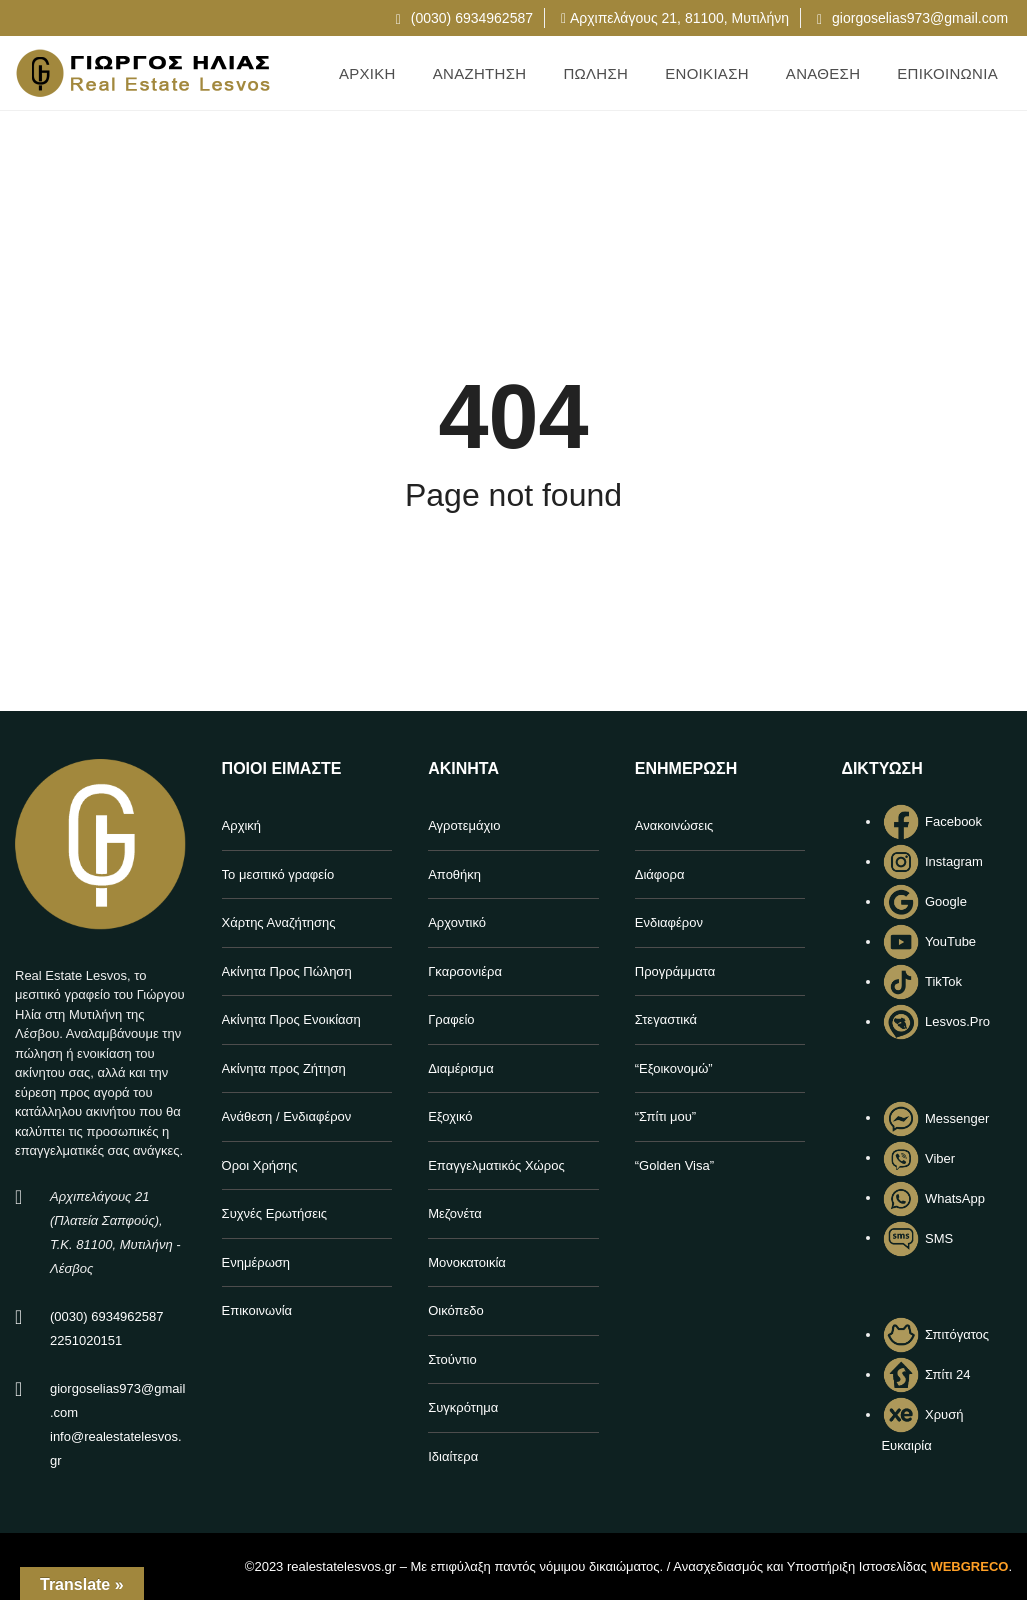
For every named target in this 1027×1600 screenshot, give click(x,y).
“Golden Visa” (674, 1165)
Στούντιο (452, 1359)
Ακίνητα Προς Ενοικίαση (291, 1019)
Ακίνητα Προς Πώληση (287, 971)
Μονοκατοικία (467, 1262)
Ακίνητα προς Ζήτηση (284, 1068)
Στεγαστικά (666, 1019)
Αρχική (242, 825)
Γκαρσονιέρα (465, 971)
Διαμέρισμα (461, 1068)
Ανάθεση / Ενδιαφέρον (287, 1116)
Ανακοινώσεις (674, 825)
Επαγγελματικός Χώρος (496, 1165)
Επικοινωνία (257, 1310)
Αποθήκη (454, 874)
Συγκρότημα (463, 1407)
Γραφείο (451, 1019)
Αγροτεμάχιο (464, 825)
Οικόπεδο (456, 1310)
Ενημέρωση (256, 1262)
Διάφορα (660, 874)
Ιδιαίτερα (453, 1456)
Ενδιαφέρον (669, 922)
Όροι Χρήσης (260, 1165)
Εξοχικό (450, 1116)
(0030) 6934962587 (464, 18)
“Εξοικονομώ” (674, 1068)
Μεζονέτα (454, 1213)
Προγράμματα (675, 971)
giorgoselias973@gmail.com (912, 18)
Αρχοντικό (457, 922)
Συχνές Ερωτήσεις (275, 1213)
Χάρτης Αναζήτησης (279, 922)
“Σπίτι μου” (665, 1116)
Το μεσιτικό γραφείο (278, 874)
